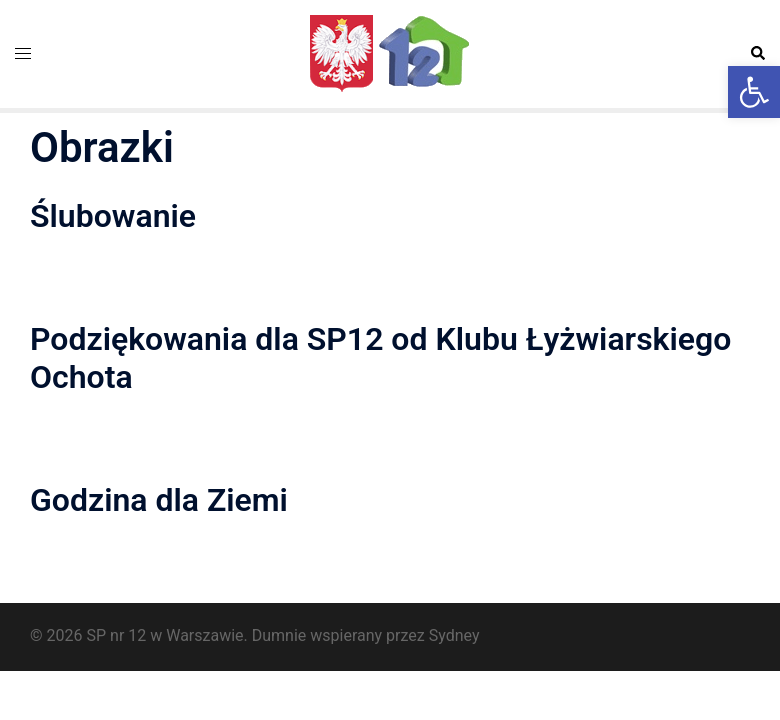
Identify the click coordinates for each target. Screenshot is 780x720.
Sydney (454, 635)
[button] (754, 92)
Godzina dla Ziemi (159, 500)
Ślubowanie (113, 216)
